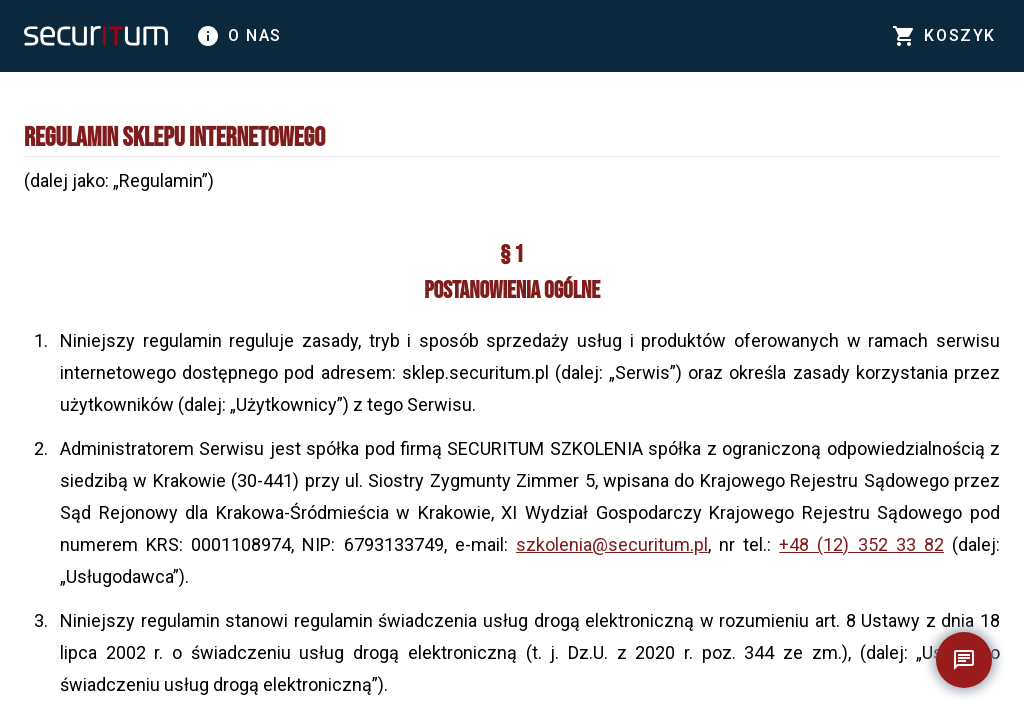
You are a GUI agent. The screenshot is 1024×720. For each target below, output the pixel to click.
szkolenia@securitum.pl (612, 544)
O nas (239, 36)
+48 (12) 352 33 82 (861, 544)
